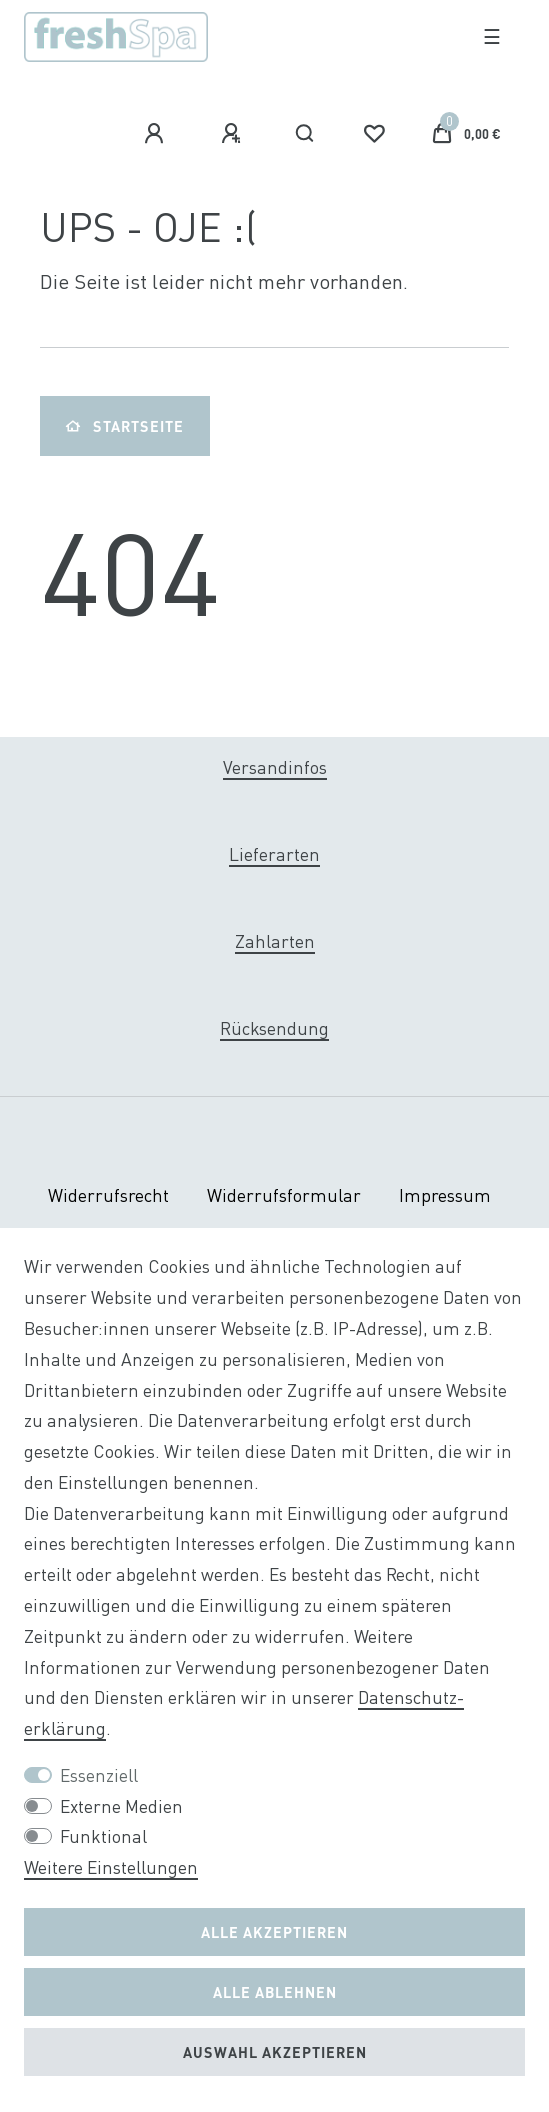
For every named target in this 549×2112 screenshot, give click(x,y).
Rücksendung (274, 1028)
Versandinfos (275, 767)
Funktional (103, 1836)
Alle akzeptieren (274, 1932)
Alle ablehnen (275, 1992)
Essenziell (99, 1775)
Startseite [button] (125, 426)
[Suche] (305, 134)
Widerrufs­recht (108, 1195)
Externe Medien (121, 1806)
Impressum (445, 1195)
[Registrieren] (234, 134)
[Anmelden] (157, 134)
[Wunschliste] (374, 134)
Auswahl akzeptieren (275, 2052)
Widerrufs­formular (284, 1195)
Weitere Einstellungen (111, 1867)
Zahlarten (275, 941)
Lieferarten (274, 854)
